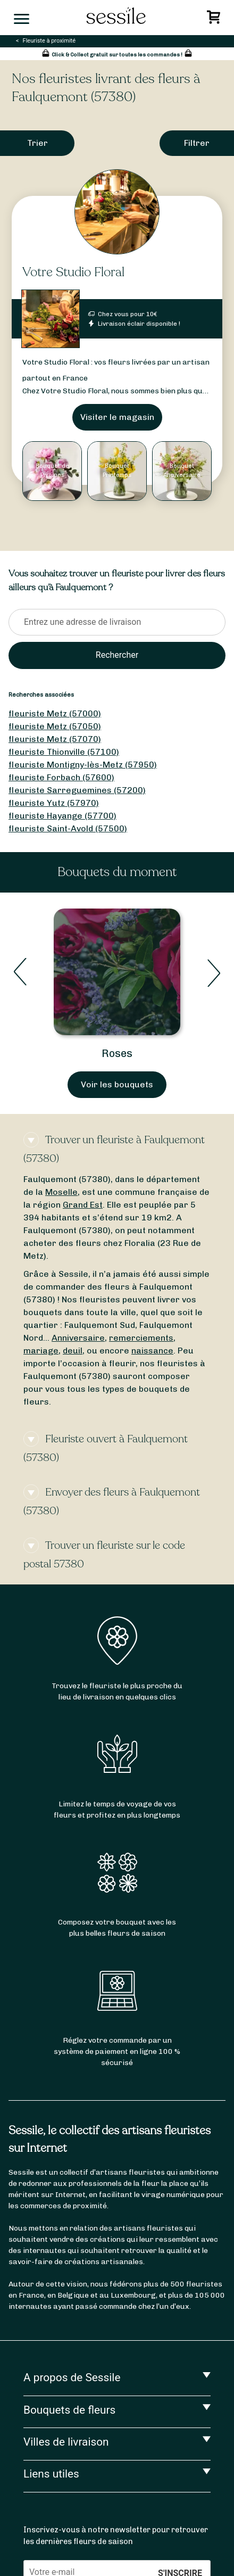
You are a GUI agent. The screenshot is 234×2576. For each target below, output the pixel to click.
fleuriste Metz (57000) (55, 713)
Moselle (61, 1192)
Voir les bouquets (117, 1084)
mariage (41, 1350)
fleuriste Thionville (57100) (64, 752)
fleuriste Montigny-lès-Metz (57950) (83, 764)
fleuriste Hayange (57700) (62, 816)
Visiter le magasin (117, 417)
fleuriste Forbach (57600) (61, 777)
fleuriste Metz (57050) (55, 726)
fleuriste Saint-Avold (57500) (68, 828)
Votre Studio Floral (73, 272)
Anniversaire (78, 1338)
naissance (152, 1350)
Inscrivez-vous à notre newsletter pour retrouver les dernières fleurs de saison (115, 2535)
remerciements (141, 1338)
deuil (72, 1350)
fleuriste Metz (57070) (55, 739)
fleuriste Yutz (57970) (54, 803)
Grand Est (83, 1205)
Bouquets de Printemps (117, 1053)
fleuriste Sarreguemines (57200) (77, 790)
